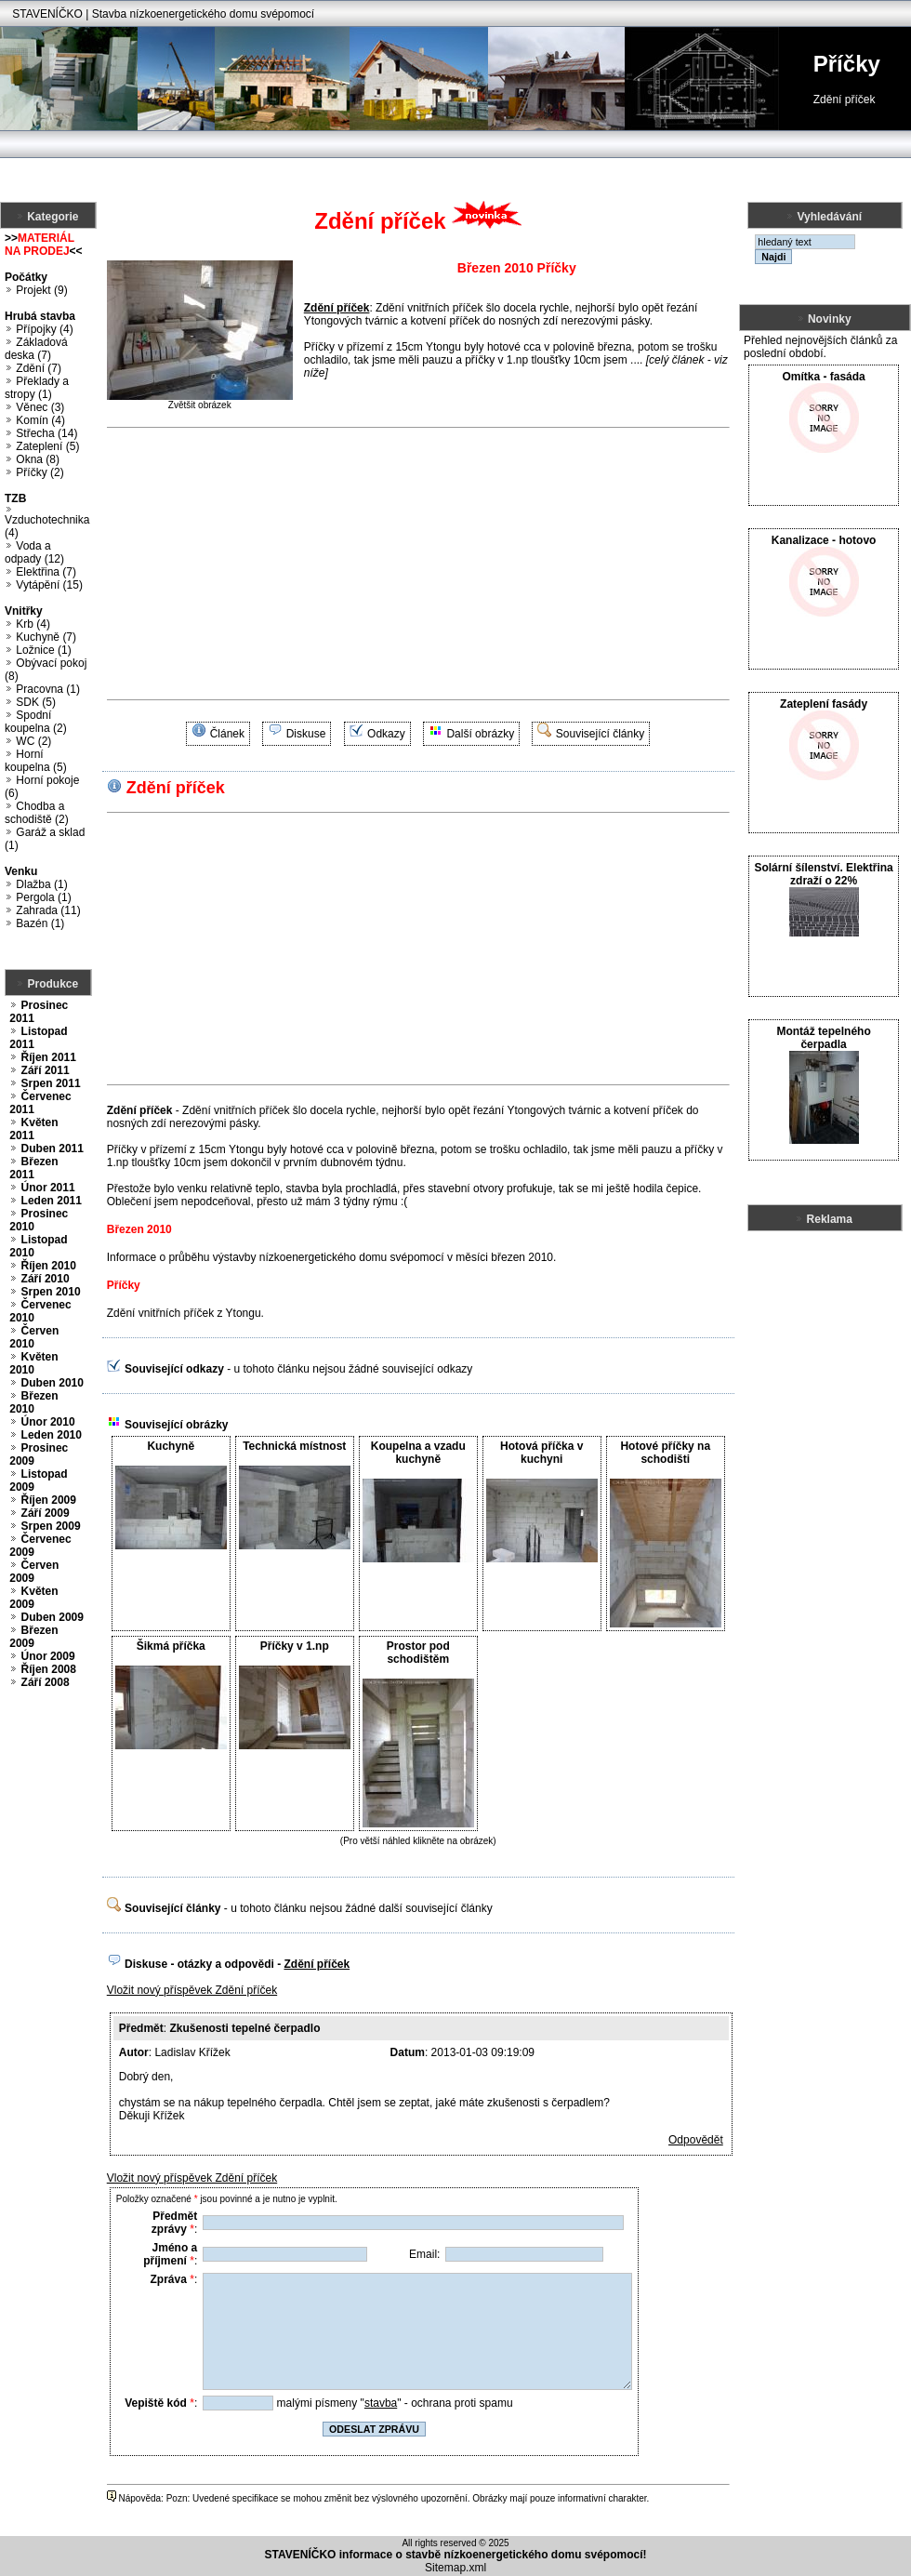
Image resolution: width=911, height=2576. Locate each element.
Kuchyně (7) (46, 637)
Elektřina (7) (46, 571)
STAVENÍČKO (47, 13)
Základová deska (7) (36, 349)
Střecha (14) (46, 433)
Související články (600, 733)
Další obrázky (480, 733)
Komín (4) (40, 420)
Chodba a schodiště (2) (37, 813)
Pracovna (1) (48, 689)
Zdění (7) (38, 368)
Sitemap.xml (455, 2567)
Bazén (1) (40, 923)
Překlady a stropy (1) (37, 388)
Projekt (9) (41, 290)
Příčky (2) (39, 472)
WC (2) (33, 741)
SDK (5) (36, 702)
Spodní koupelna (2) (36, 722)
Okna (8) (37, 459)
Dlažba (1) (41, 884)
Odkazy (386, 733)
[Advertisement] (358, 563)
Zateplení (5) (47, 446)
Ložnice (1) (43, 650)
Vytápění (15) (49, 584)
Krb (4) (33, 624)
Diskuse (306, 733)
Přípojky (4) (44, 329)
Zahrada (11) (48, 910)
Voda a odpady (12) (34, 552)
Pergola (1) (43, 897)
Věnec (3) (40, 407)
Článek (227, 733)
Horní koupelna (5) (36, 761)
